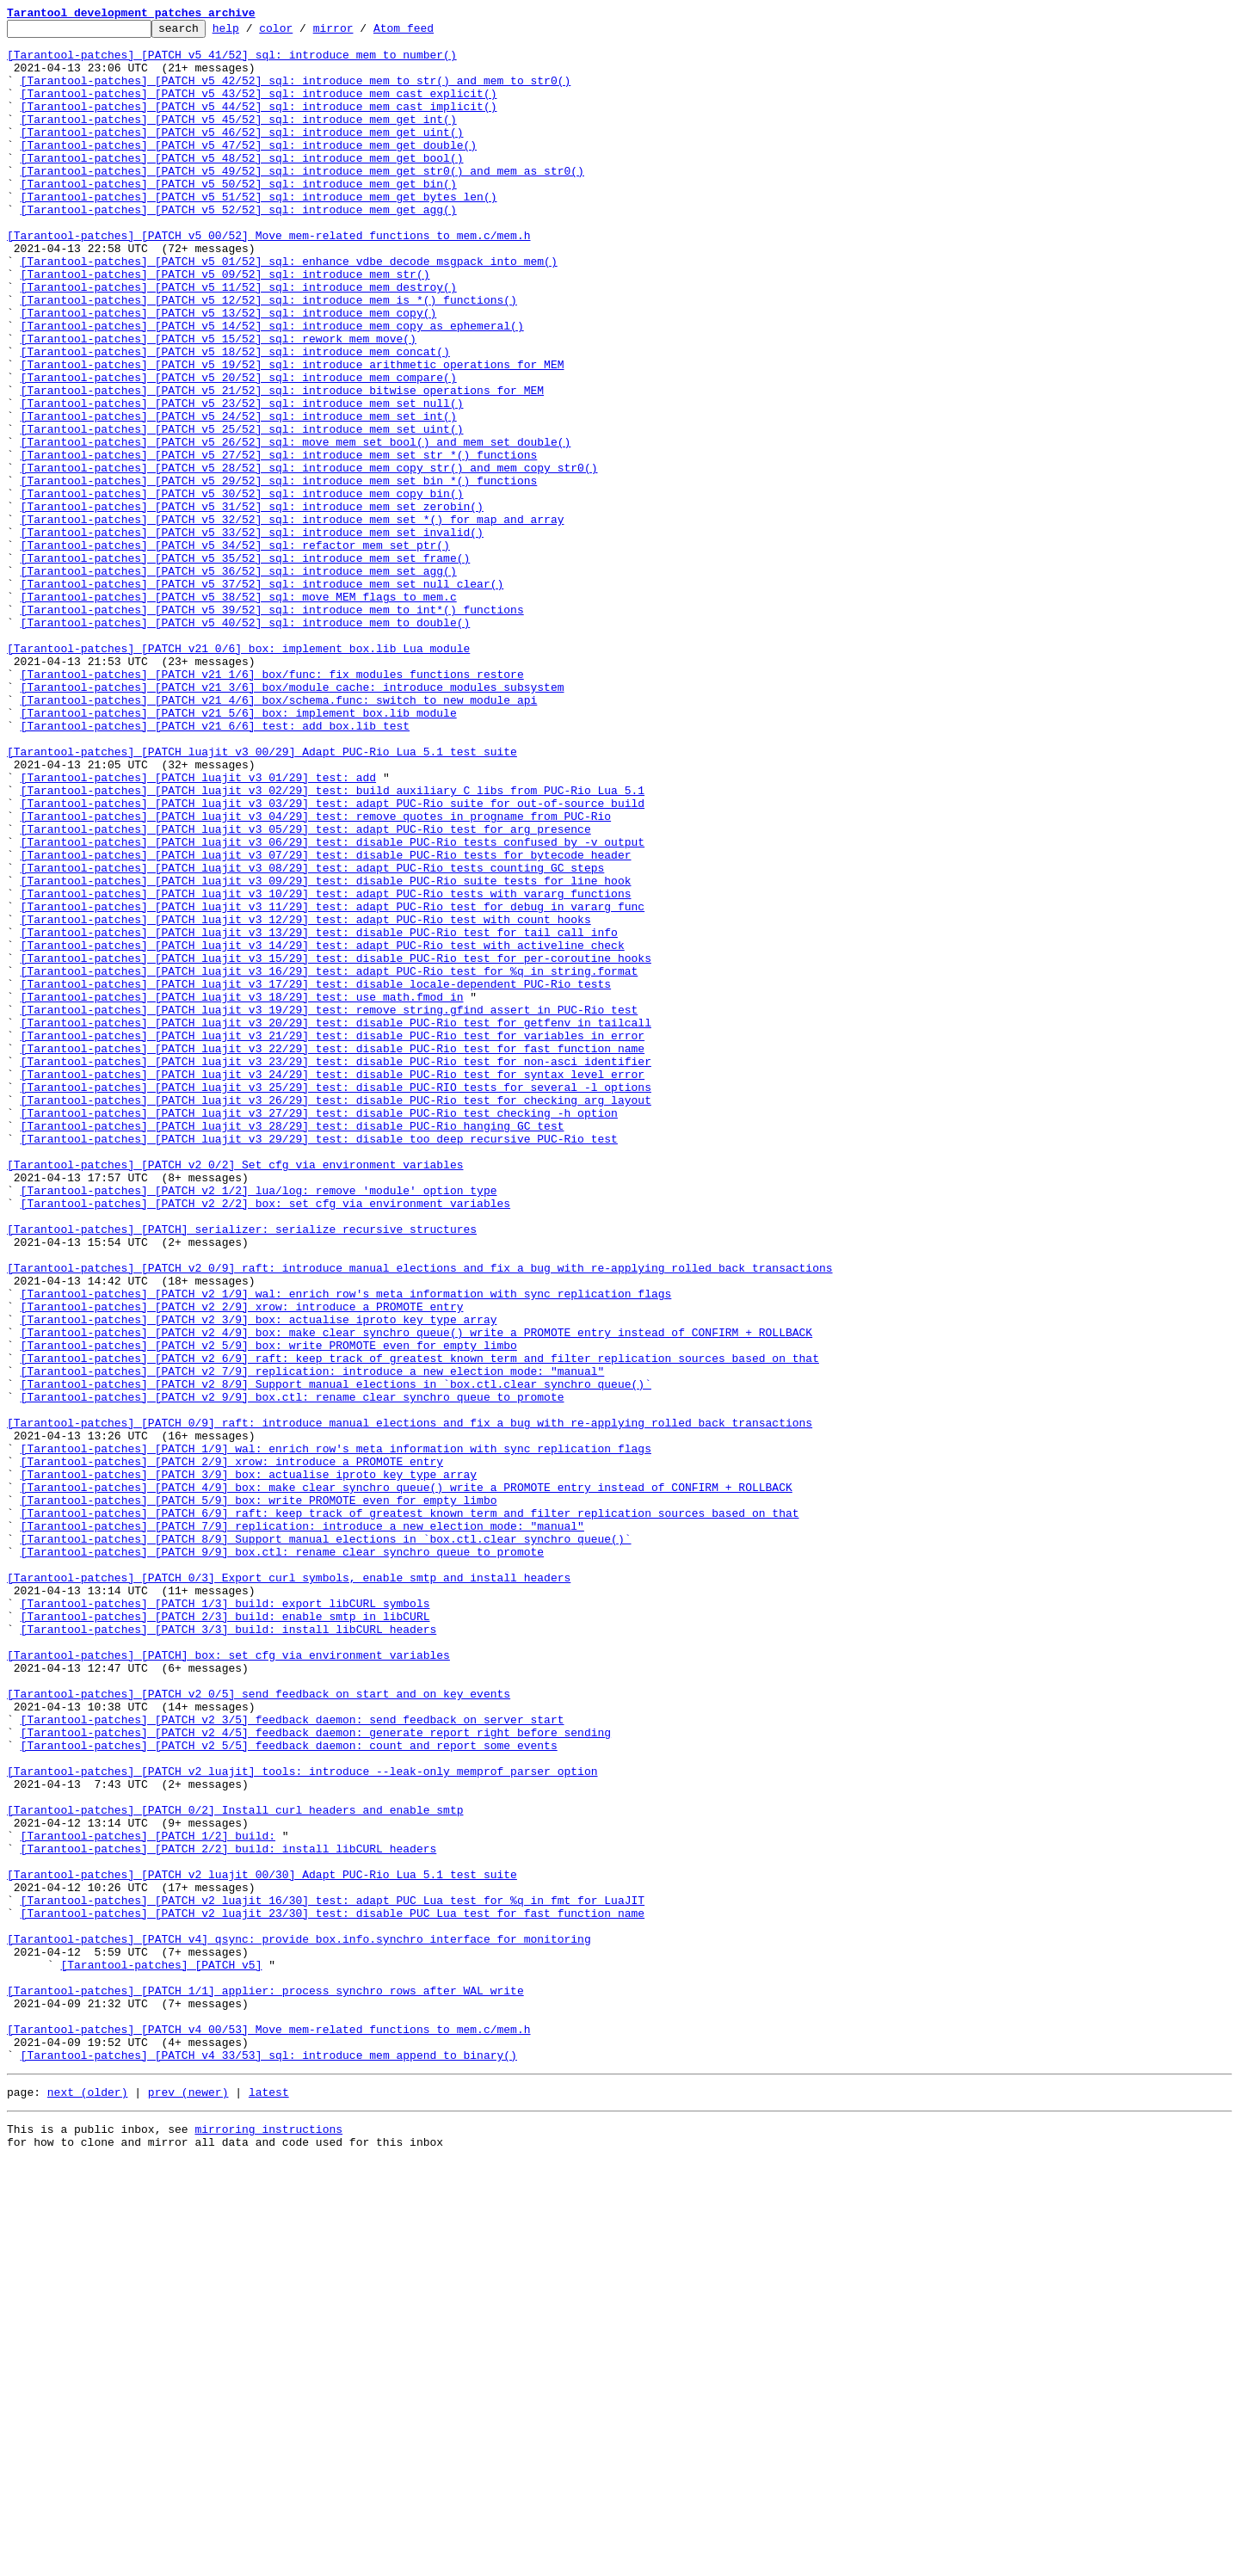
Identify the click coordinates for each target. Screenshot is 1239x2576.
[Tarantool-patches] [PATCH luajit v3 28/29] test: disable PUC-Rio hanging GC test (292, 1347)
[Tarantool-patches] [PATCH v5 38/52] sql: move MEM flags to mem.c (239, 712)
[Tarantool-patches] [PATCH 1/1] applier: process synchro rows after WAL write (265, 2385)
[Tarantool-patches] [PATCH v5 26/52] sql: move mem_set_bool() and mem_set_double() (296, 526)
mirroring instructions (268, 2541)
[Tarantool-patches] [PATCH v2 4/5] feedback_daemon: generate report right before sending (316, 2075)
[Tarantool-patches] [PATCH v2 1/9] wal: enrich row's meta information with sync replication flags (346, 1548)
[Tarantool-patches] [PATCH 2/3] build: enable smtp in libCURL (225, 1936)
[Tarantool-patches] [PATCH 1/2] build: (148, 2199)
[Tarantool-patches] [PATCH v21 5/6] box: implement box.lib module (239, 852)
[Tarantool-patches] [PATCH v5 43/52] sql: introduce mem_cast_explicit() (259, 108)
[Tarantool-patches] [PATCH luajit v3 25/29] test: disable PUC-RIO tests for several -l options (336, 1301)
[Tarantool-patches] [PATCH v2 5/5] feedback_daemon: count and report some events (289, 2090)
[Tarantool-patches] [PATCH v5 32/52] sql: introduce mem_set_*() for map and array (292, 619)
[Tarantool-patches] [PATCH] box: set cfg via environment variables (228, 1982)
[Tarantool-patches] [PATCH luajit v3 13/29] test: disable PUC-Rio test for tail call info (319, 1115)
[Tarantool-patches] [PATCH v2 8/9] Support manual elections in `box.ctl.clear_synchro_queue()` (336, 1657)
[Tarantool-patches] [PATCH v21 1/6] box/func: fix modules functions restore (272, 805)
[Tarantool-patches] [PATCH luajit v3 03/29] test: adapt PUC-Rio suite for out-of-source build (332, 960)
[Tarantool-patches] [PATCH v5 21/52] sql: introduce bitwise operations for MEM (282, 464)
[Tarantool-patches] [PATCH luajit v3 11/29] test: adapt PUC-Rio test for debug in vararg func (332, 1084)
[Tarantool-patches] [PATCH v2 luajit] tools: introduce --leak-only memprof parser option (302, 2121)
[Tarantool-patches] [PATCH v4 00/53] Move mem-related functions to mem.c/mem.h (268, 2431)
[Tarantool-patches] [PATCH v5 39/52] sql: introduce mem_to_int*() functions (272, 728)
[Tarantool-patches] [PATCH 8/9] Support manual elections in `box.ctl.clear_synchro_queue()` (326, 1843)
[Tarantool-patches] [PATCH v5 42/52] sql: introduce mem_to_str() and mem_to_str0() (296, 93)
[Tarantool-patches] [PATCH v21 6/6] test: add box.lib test (215, 867)
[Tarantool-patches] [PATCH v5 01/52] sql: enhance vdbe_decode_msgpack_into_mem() (289, 309)
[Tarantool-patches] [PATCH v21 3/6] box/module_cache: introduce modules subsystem (292, 821)
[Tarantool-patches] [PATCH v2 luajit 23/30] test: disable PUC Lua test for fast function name (332, 2292)
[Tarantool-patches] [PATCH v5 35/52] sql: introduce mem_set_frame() (246, 666)
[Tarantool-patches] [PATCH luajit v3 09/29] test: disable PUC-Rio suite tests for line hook (326, 1053)
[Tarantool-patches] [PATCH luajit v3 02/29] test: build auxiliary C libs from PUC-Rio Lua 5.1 (332, 944)
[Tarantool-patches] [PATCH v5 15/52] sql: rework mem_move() (218, 402)
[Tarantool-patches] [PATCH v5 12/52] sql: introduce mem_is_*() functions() (269, 356)
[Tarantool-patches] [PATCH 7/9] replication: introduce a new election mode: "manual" (302, 1827)
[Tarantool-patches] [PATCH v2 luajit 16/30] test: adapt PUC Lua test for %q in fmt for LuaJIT (332, 2276)
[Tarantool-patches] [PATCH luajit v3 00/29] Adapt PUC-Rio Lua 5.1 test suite (262, 898)
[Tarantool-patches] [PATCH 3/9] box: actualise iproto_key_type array (249, 1765)
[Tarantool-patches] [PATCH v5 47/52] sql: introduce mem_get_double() (249, 170)
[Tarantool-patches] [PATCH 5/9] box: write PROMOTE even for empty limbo (259, 1796)
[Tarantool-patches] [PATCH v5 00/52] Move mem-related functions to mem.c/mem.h (268, 279)
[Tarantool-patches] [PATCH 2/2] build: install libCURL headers (229, 2214)
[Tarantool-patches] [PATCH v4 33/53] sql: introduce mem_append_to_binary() (269, 2462)
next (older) (87, 2502)
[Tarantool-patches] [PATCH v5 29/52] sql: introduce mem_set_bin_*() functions (279, 573)
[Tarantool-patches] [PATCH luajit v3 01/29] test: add (198, 929)
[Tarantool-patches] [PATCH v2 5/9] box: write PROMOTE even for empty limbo (269, 1610)
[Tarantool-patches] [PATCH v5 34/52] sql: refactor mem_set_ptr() (235, 650)
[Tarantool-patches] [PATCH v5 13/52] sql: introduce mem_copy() (229, 371)
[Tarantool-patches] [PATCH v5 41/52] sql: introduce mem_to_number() (232, 62)
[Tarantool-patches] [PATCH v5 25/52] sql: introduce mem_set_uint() (242, 511)
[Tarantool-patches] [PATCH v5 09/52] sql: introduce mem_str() (225, 325)
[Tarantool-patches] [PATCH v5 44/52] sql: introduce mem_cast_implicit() (259, 124)
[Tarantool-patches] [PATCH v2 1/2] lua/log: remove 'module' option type (259, 1425)
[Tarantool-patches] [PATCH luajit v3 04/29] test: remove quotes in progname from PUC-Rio (316, 975)
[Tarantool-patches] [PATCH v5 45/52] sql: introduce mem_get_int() (239, 139)
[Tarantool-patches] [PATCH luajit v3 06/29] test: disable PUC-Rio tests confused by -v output (332, 1006)
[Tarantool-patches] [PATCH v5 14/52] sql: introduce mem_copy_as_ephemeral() (272, 387)
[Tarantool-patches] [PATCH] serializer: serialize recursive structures (242, 1471)
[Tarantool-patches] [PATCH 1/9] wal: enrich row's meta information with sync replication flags (336, 1734)
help (252, 32)
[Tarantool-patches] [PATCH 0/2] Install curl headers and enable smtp (235, 2168)
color (302, 32)
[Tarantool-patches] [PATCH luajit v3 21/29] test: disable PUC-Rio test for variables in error (332, 1239)
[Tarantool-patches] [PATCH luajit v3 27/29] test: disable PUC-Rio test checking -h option (319, 1332)
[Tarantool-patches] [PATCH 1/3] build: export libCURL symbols (225, 1920)
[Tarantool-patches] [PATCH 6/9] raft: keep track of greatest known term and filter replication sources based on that (410, 1812)
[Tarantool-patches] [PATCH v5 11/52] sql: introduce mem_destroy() (239, 340)
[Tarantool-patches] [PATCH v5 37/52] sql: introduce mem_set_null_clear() (262, 697)
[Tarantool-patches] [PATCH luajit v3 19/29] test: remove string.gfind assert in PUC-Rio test (329, 1208)
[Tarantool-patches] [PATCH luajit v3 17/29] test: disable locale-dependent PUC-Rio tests (316, 1177)
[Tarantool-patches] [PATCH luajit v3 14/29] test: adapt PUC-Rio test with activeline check (323, 1130)
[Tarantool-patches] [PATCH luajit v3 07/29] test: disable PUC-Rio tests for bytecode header (326, 1022)
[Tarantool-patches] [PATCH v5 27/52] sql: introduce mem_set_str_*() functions (279, 542)
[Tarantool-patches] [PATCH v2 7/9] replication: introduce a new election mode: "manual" (313, 1641)
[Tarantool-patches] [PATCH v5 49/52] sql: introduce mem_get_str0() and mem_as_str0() (302, 201)
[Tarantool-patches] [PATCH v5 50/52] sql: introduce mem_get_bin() (239, 217)
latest (269, 2502)
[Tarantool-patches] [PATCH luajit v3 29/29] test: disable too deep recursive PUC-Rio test (319, 1363)
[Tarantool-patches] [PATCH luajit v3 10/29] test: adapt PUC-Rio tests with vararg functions (326, 1068)
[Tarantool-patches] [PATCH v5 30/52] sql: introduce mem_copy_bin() (242, 588)
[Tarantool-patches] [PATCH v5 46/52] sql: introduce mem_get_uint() (242, 155)
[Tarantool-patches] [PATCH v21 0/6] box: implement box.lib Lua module (238, 774)
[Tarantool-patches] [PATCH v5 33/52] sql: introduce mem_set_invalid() (252, 635)
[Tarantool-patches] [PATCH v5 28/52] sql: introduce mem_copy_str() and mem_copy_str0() (309, 557)
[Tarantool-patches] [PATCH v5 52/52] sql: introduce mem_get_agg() (239, 248)
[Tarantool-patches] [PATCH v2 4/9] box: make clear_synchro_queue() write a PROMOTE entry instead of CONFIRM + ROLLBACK (416, 1595)
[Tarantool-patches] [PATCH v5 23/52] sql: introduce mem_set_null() (242, 480)
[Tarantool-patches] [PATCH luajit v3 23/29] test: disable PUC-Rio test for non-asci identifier (336, 1270)
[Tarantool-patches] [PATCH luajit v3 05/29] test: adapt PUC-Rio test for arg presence (306, 991)
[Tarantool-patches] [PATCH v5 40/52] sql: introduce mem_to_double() (246, 743)
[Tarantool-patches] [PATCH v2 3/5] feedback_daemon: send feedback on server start (292, 2060)
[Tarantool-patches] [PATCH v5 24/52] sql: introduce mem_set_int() (239, 495)
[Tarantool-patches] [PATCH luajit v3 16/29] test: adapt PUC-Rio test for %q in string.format (329, 1161)
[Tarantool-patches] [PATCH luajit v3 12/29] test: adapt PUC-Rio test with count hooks (306, 1099)
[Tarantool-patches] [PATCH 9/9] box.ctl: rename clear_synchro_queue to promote (282, 1858)
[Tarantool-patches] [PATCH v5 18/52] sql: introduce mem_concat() (235, 418)
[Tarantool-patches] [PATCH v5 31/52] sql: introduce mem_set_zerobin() (252, 604)
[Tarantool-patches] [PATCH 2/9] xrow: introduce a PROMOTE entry (232, 1750)
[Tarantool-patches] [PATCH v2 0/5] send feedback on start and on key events (258, 2029)
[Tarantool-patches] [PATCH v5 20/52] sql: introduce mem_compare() (239, 449)
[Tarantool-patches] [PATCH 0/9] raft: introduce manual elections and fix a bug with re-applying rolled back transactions (409, 1703)
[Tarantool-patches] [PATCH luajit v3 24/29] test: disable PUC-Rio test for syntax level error (332, 1285)
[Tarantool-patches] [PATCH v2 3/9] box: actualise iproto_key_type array (259, 1579)
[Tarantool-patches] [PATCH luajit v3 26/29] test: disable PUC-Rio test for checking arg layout (336, 1316)
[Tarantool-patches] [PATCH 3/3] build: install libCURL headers (229, 1951)
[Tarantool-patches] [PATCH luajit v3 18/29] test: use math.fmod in (242, 1192)
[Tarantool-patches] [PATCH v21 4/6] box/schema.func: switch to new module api (279, 836)
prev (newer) (188, 2502)
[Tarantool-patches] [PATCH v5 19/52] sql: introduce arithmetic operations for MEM (292, 433)
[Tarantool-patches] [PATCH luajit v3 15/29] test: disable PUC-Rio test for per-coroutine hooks (336, 1146)
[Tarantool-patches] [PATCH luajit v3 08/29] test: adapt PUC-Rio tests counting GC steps (313, 1037)
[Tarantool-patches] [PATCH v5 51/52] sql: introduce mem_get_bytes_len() (259, 232)
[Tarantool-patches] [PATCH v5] (161, 2354)
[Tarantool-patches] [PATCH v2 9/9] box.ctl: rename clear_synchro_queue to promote (292, 1672)
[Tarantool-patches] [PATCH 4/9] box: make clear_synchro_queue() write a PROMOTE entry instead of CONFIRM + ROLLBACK (406, 1781)
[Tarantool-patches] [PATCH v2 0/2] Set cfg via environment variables (235, 1394)
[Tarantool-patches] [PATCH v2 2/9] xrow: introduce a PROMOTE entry (242, 1564)
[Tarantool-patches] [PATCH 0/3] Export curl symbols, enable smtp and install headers (288, 1889)
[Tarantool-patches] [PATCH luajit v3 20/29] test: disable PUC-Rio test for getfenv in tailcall (336, 1223)
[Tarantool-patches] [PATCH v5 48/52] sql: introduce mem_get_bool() (242, 186)
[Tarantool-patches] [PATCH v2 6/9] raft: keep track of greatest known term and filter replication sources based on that (420, 1626)
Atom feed (430, 32)
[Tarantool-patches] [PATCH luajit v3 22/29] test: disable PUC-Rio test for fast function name (332, 1254)
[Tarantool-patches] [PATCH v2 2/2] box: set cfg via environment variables (265, 1440)
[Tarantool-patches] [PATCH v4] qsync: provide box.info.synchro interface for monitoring (299, 2323)
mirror (360, 32)
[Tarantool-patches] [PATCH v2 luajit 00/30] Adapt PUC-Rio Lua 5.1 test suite (262, 2245)
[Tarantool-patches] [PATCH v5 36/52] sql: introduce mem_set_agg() (239, 681)
